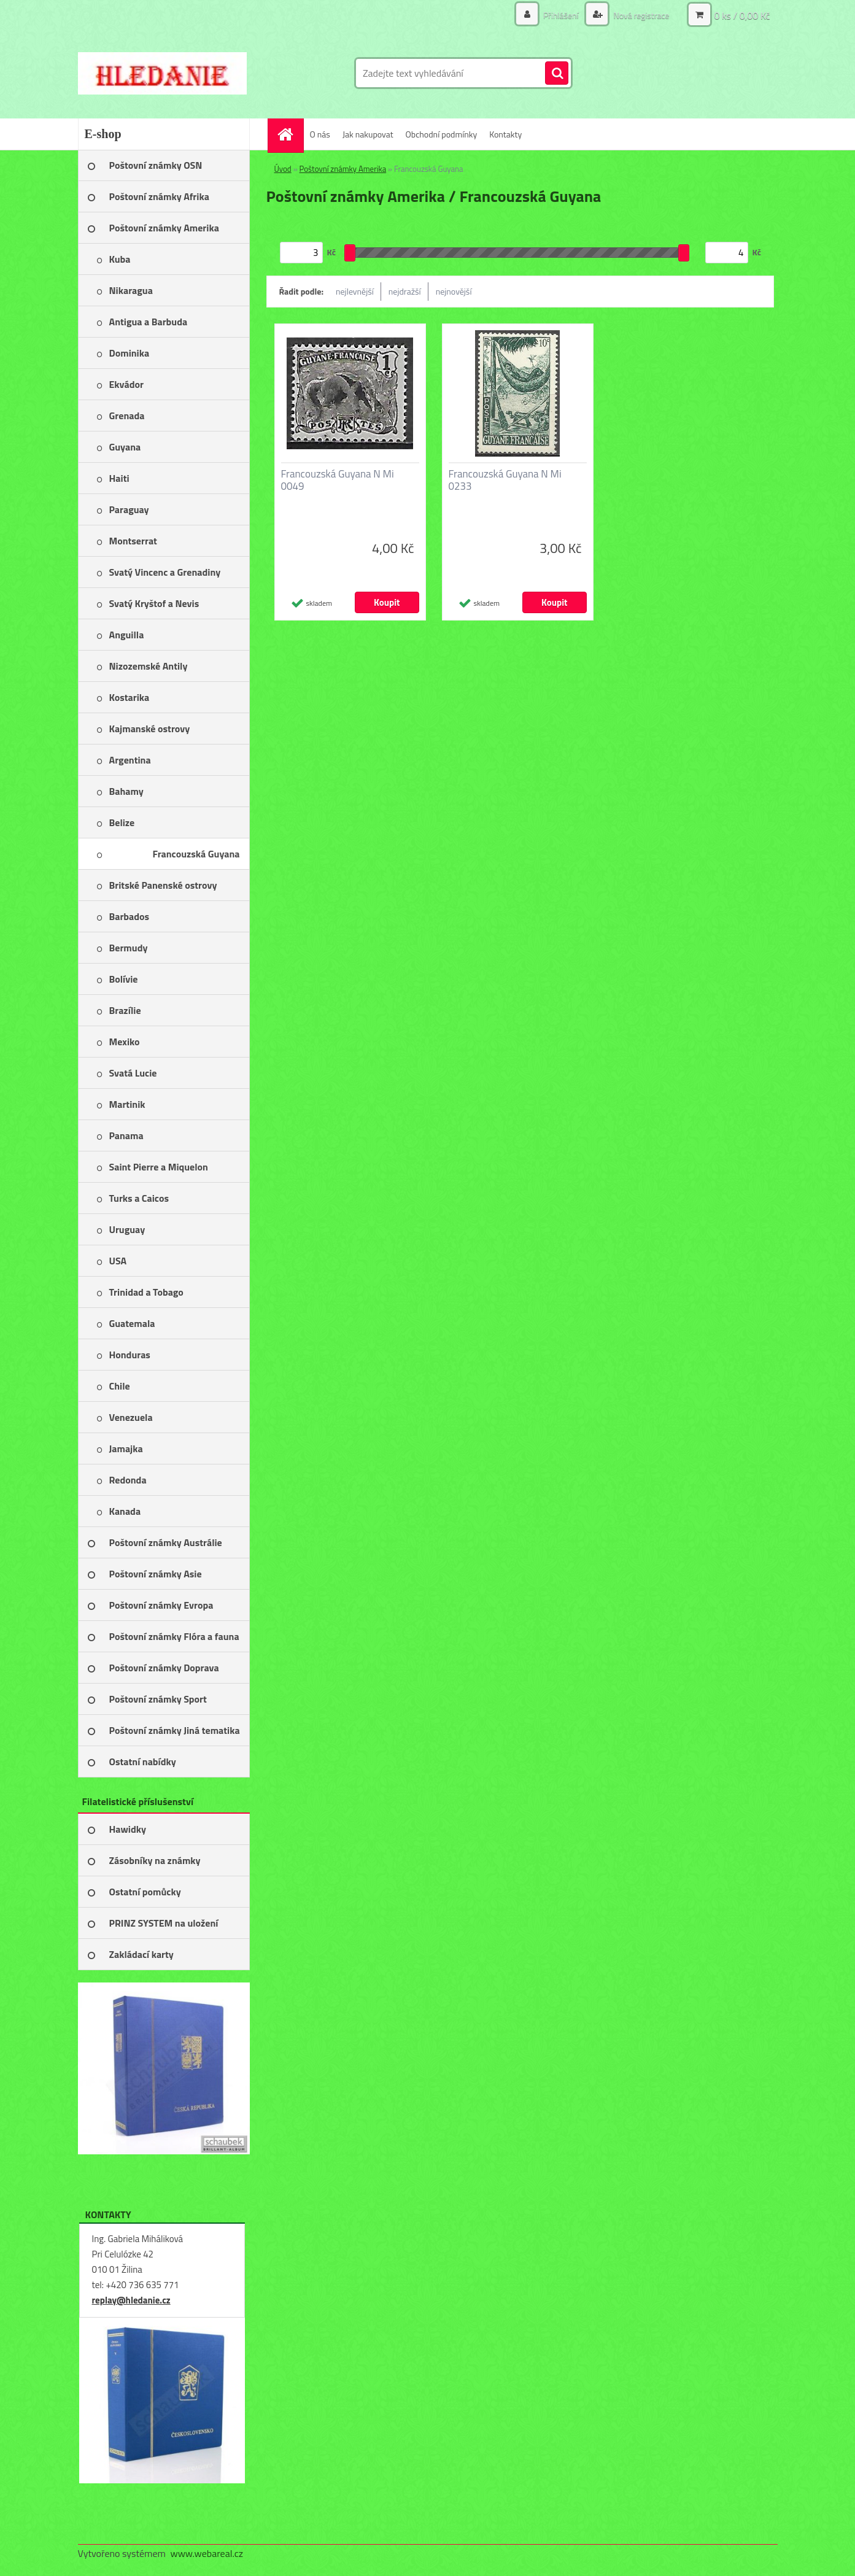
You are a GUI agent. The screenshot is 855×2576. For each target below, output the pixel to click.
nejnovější (454, 291)
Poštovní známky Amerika (343, 169)
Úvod (283, 169)
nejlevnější (355, 291)
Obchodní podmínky (442, 134)
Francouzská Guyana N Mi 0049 (337, 480)
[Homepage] (290, 134)
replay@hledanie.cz (131, 2300)
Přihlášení (561, 15)
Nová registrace (640, 15)
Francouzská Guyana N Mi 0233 (505, 480)
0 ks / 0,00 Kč (742, 15)
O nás (320, 134)
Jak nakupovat (367, 134)
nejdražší (405, 291)
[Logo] (162, 73)
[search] (557, 73)
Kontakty (505, 134)
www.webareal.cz (206, 2553)
